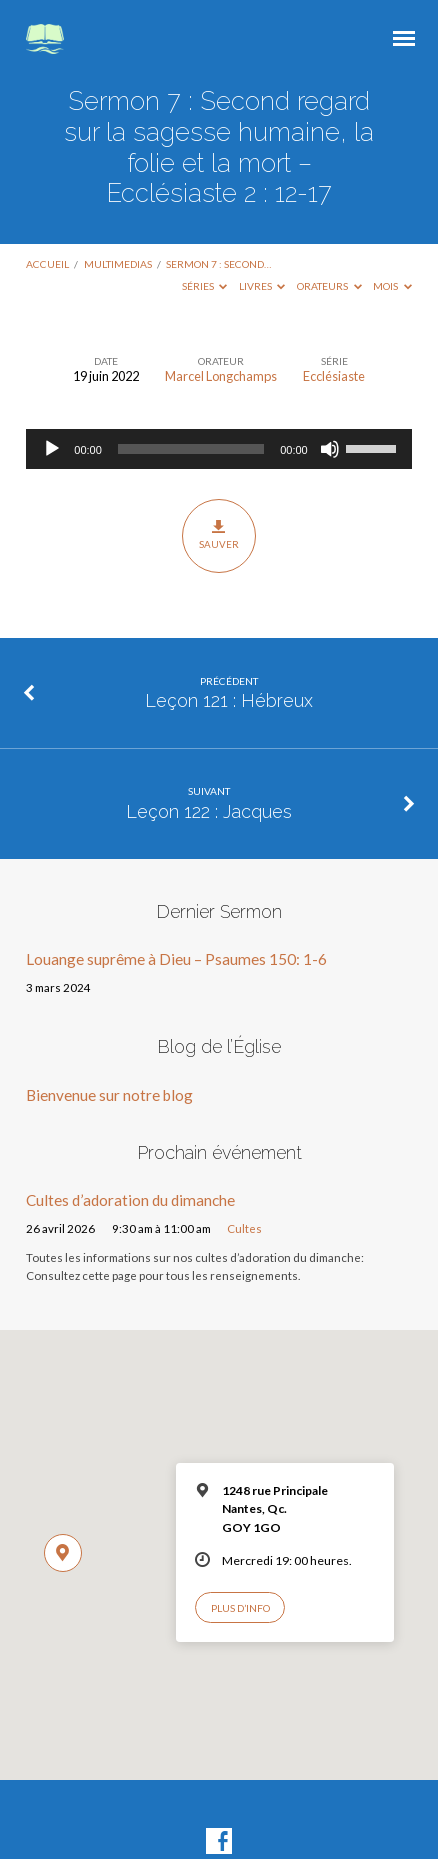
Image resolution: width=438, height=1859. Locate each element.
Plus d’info (240, 1608)
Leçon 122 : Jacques (209, 811)
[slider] (191, 449)
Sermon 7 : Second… (218, 264)
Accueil (47, 264)
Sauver (218, 535)
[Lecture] (52, 449)
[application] (218, 449)
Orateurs (329, 286)
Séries (205, 286)
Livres (262, 286)
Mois (392, 286)
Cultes (244, 1228)
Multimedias (118, 264)
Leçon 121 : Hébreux (229, 700)
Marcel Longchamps (221, 376)
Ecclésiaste (334, 376)
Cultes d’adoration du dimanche (130, 1200)
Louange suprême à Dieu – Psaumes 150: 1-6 (176, 959)
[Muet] (330, 449)
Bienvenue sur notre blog (109, 1095)
